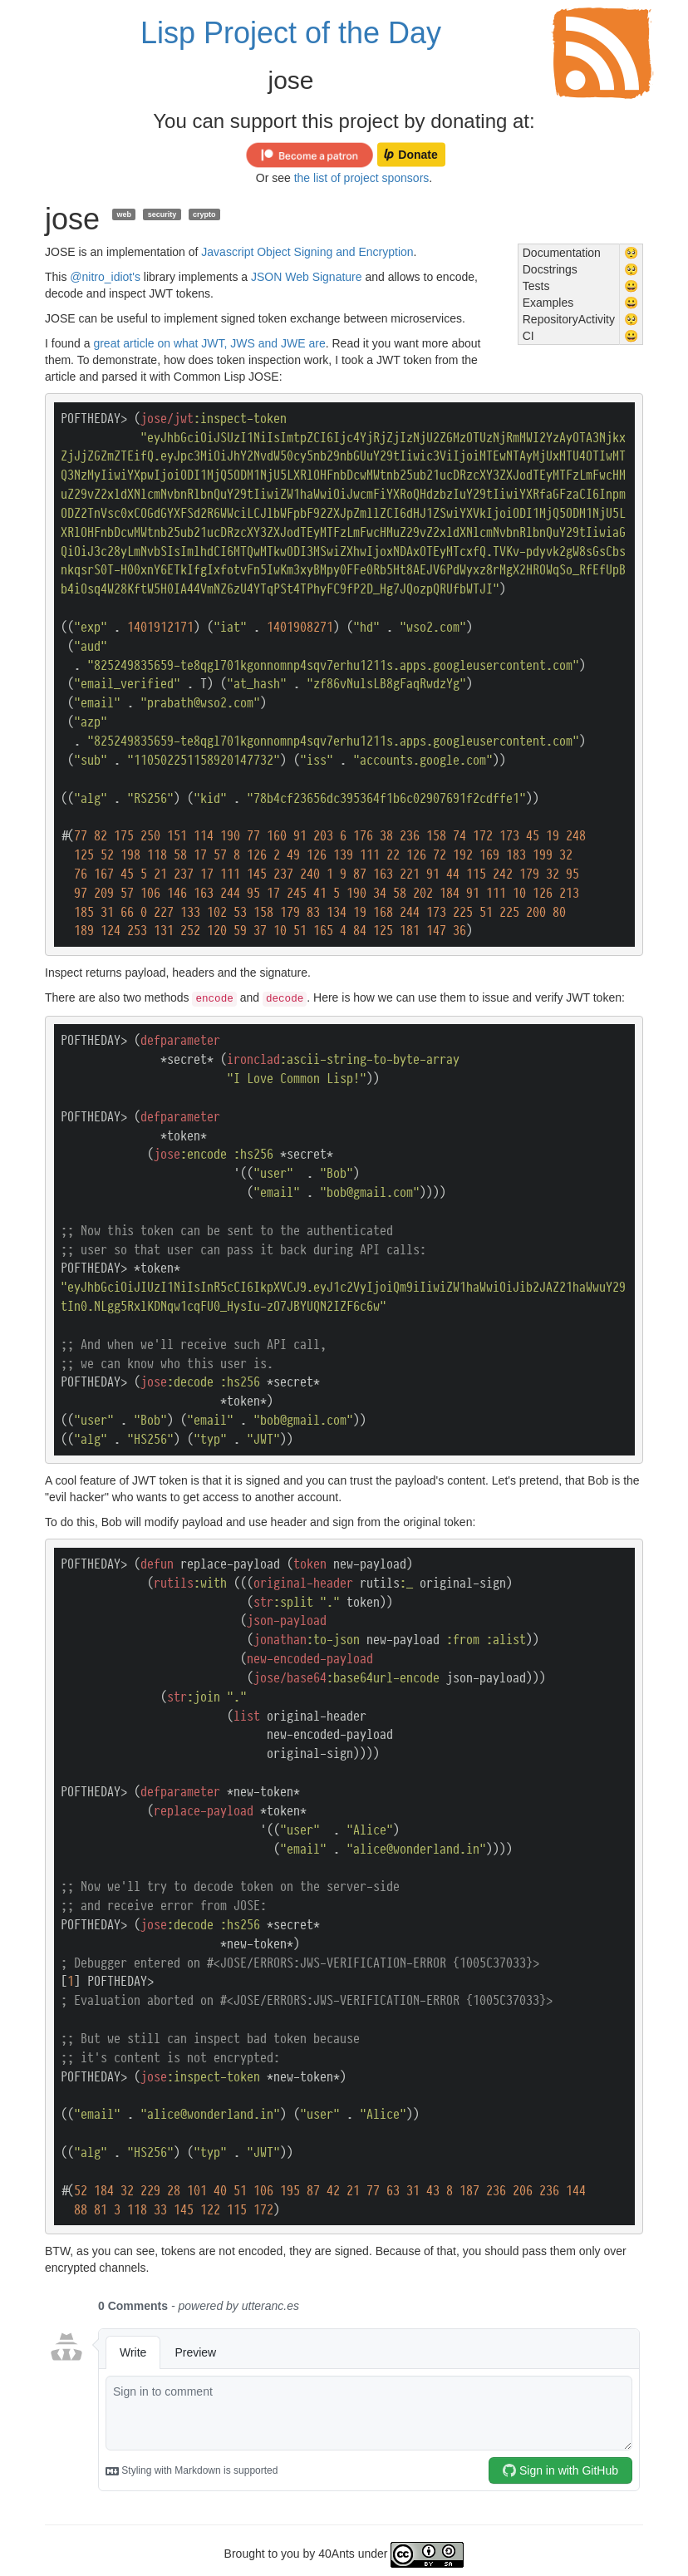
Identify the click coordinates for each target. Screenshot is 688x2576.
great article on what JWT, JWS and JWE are (209, 343)
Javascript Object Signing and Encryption (307, 252)
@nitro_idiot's (105, 276)
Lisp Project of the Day (290, 33)
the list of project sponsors (362, 178)
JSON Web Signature (306, 276)
